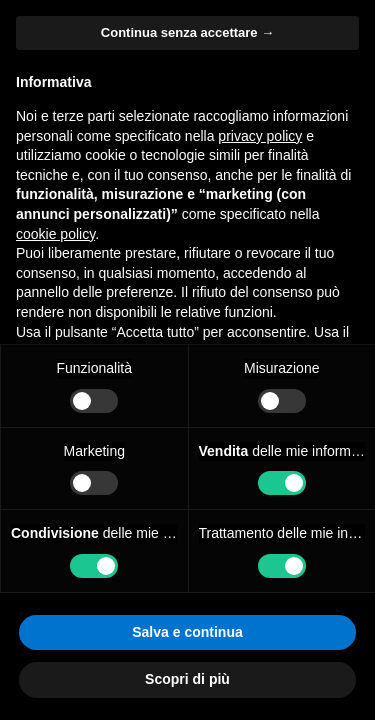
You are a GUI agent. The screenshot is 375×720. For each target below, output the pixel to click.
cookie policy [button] (55, 234)
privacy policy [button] (260, 136)
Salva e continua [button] (187, 632)
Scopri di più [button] (187, 679)
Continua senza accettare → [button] (187, 32)
